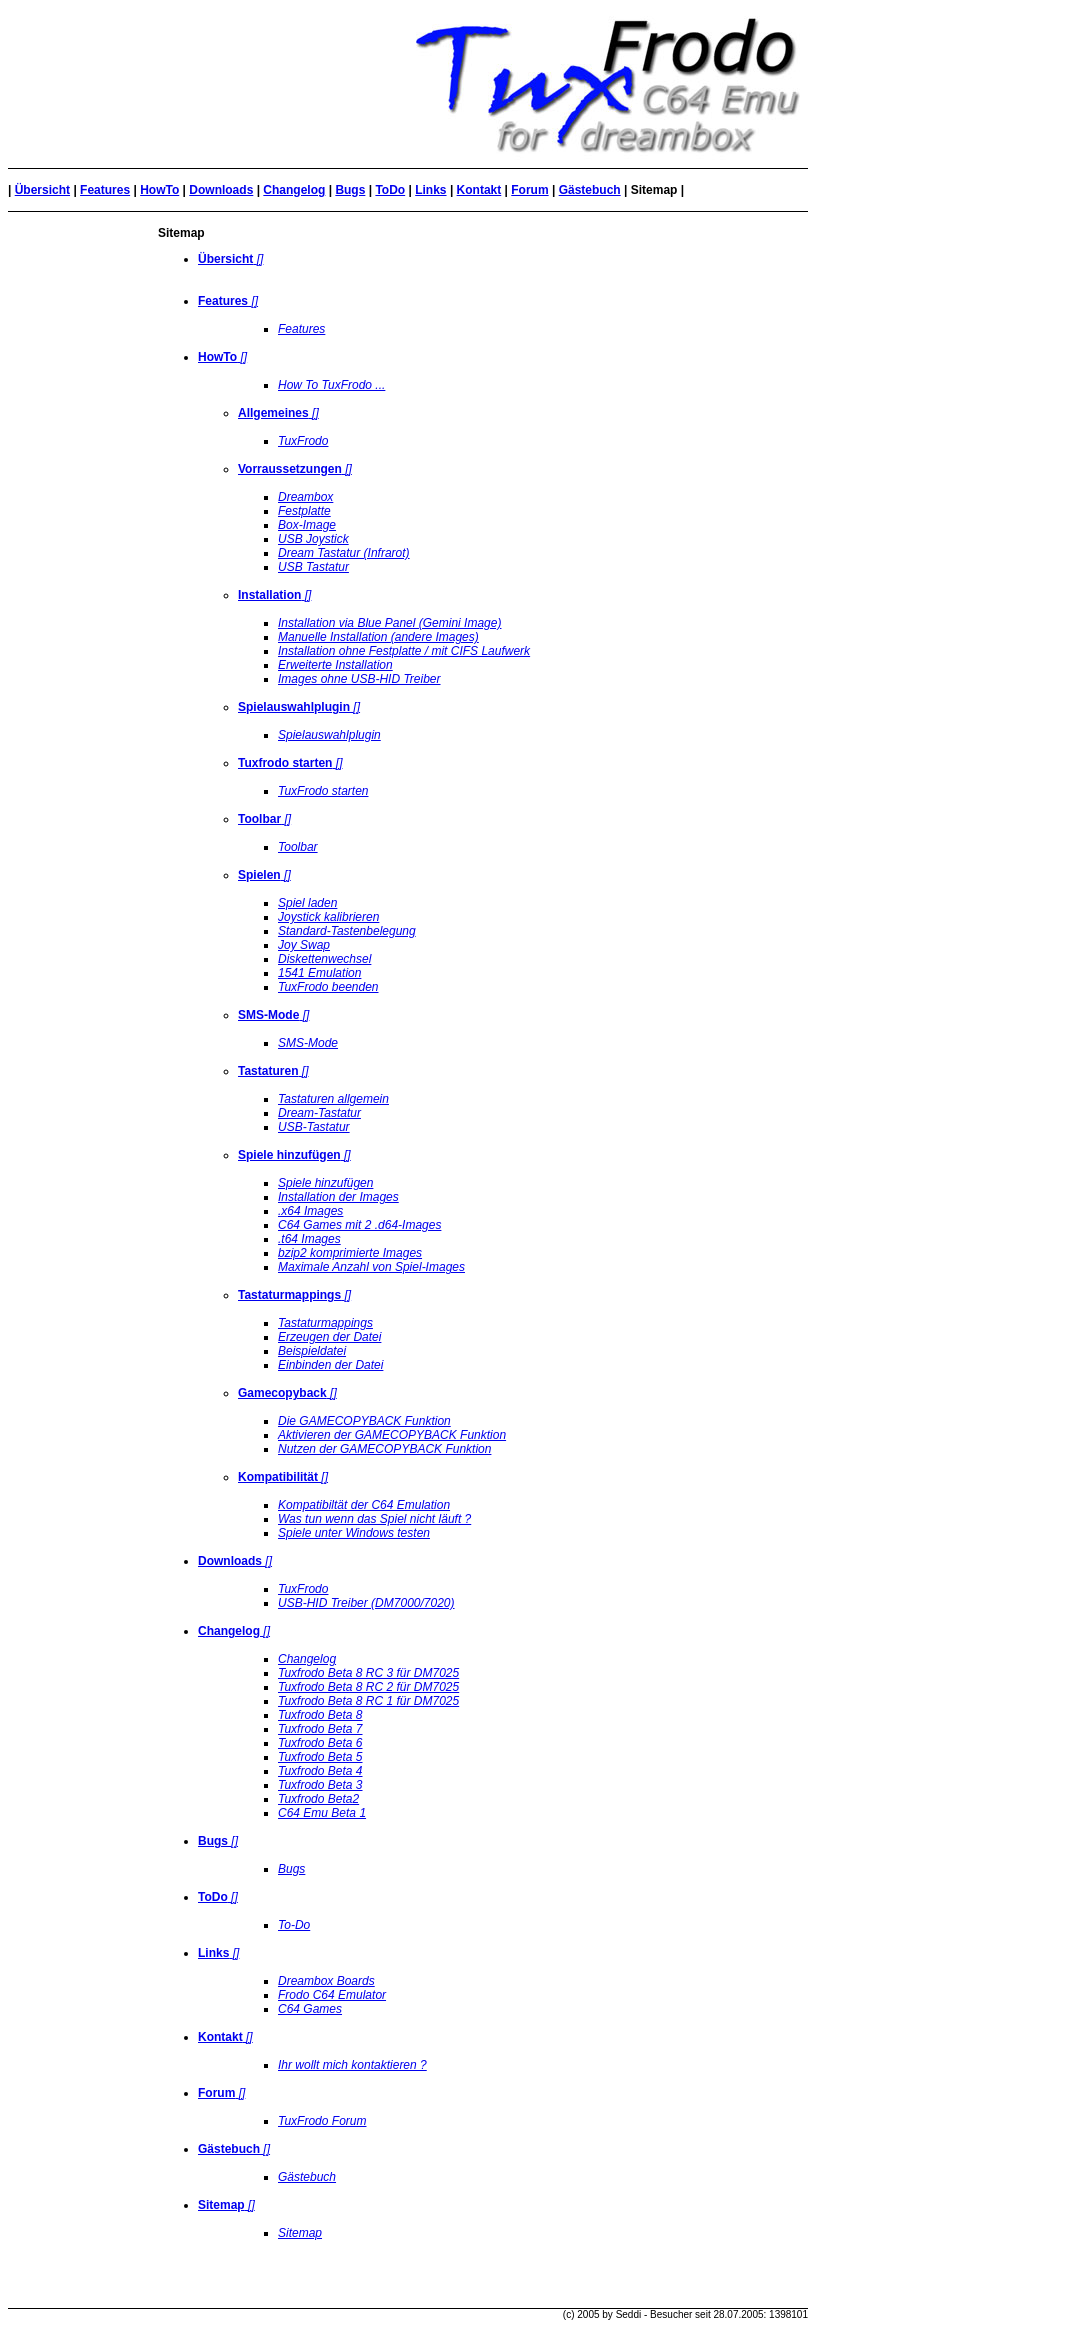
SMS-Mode (268, 1015)
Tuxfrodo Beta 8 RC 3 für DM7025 (368, 1673)
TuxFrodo (303, 441)
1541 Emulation (319, 973)
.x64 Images (310, 1211)
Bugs (350, 190)
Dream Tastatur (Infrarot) (344, 553)
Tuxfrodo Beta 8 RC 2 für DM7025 (368, 1687)
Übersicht (42, 190)
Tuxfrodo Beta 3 (320, 1785)
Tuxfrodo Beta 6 (320, 1743)
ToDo (390, 190)
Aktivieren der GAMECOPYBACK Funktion (392, 1435)
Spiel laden (307, 903)
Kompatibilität (278, 1477)
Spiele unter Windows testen (354, 1533)
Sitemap (300, 2233)
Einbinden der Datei (330, 1365)
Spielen (259, 875)
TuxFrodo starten (323, 791)
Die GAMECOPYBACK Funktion (364, 1421)
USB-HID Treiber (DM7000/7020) (366, 1603)
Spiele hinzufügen (289, 1155)
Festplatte (304, 511)
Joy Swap (304, 945)
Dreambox (305, 497)
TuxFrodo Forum (322, 2121)
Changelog (294, 190)
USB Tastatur (313, 567)
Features (105, 190)
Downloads (221, 190)
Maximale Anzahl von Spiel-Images (371, 1267)
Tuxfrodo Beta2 (318, 1799)
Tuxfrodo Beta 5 (320, 1757)
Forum (529, 190)
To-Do (294, 1925)
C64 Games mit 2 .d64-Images (359, 1225)
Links (430, 190)
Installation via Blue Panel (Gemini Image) (389, 623)
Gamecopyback (282, 1393)
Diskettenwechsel (324, 959)
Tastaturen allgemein (333, 1099)
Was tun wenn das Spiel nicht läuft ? (374, 1519)
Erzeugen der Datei (329, 1337)
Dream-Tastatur (319, 1113)
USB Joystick (313, 539)
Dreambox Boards (326, 1981)
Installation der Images (338, 1197)
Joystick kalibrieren (328, 917)
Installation (269, 595)
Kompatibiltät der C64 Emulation (364, 1505)
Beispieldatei (312, 1351)
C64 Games (310, 2009)
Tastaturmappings (289, 1295)
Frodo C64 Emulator (332, 1995)
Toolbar (259, 819)
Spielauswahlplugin (294, 707)
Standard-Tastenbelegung (347, 931)
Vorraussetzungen (290, 469)
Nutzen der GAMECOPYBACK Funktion (384, 1449)
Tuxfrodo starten (285, 763)
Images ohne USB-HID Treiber (359, 679)
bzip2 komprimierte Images (350, 1253)
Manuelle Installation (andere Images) (378, 637)
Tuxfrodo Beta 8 (320, 1715)
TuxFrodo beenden (328, 987)
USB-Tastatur (314, 1127)
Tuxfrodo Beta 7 (320, 1729)
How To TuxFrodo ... (331, 385)
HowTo (159, 190)
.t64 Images (309, 1239)
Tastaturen (268, 1071)
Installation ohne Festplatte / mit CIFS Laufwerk (404, 651)
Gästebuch (590, 190)
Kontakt (479, 190)
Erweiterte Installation (335, 665)
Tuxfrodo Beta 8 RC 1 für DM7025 (368, 1701)
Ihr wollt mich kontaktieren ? (352, 2065)
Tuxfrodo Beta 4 (320, 1771)
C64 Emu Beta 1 (322, 1813)
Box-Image (307, 525)
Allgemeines (273, 413)
